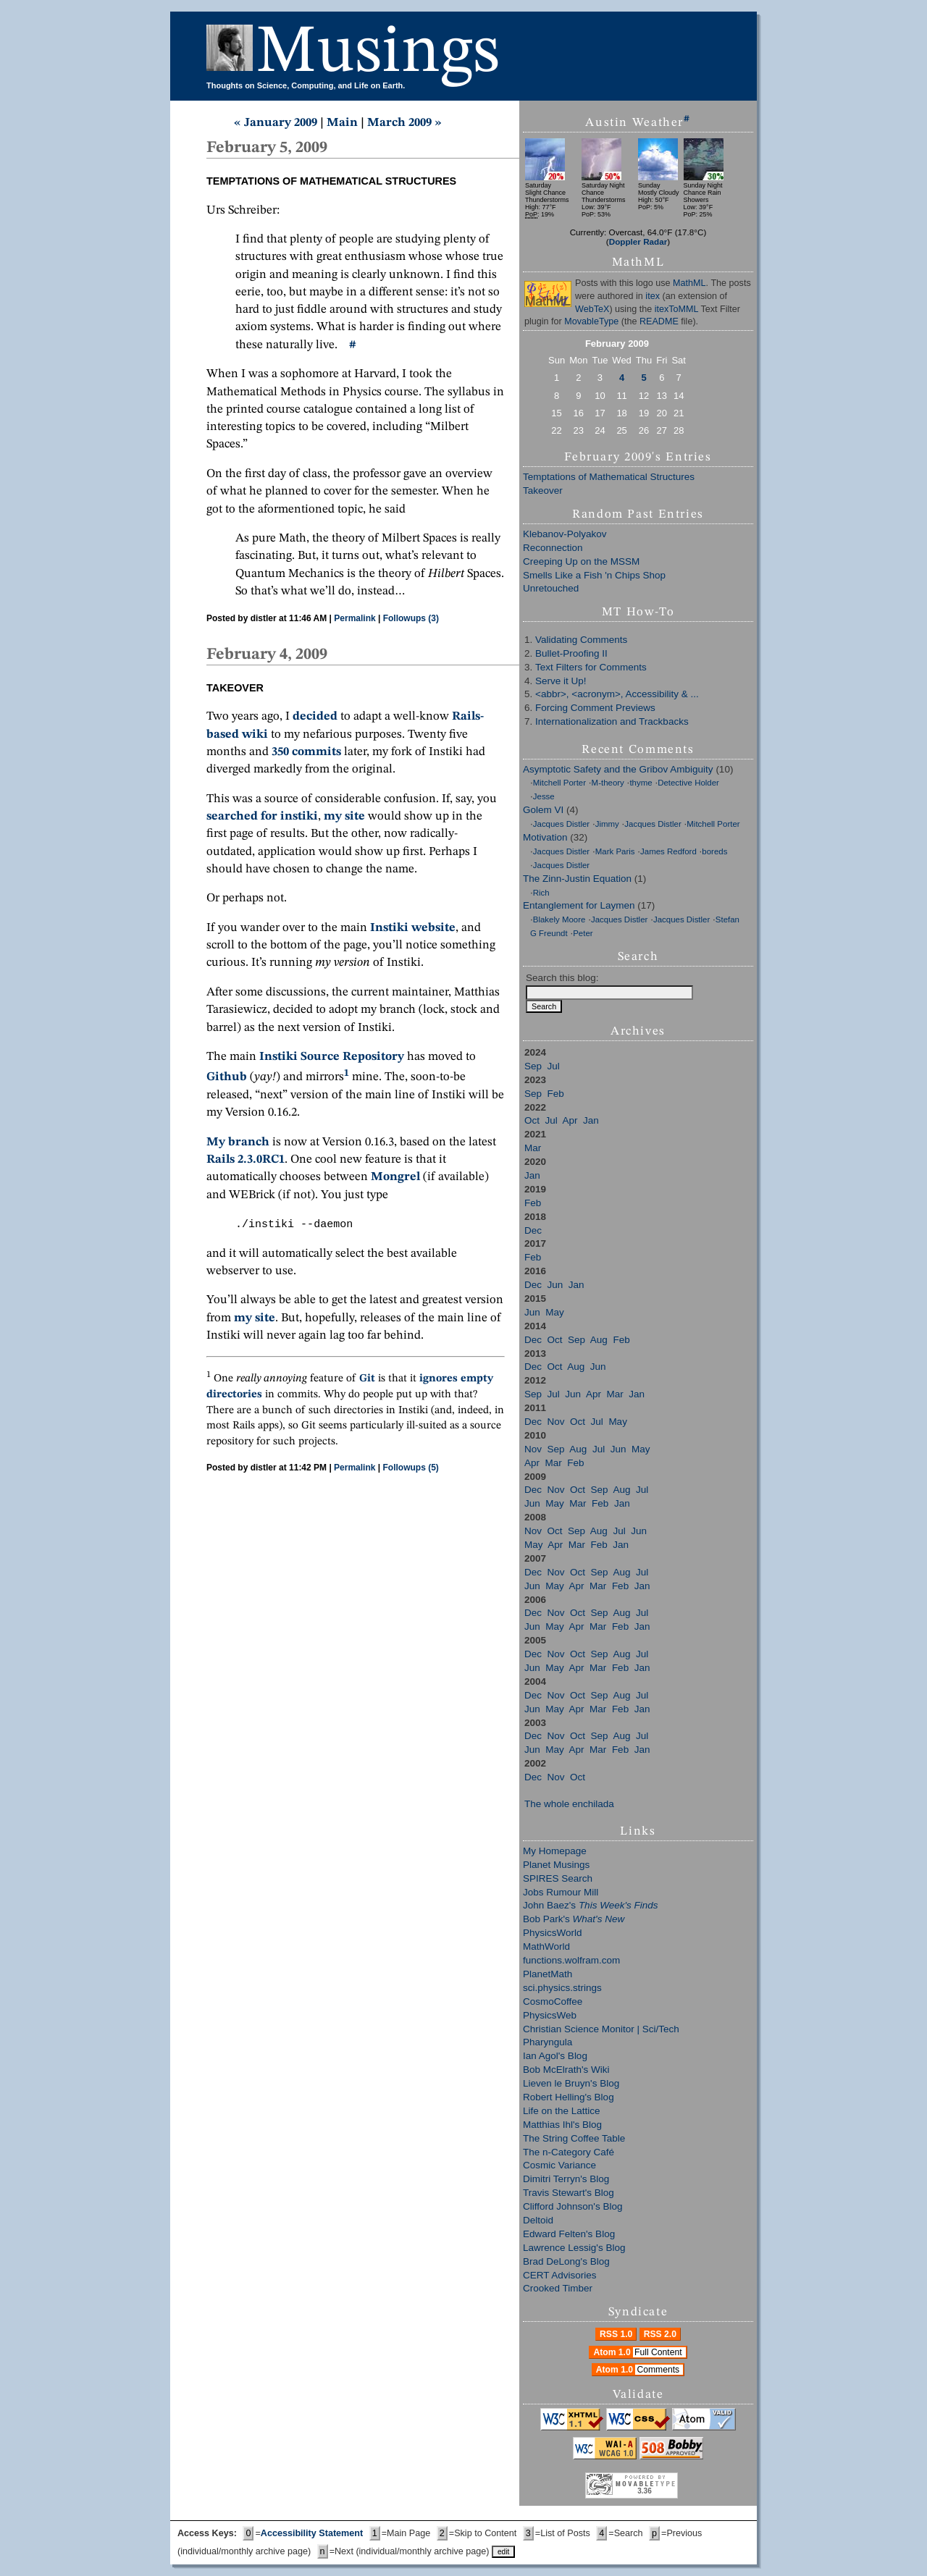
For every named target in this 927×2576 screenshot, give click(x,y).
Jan (591, 1120)
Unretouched (551, 588)
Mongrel (395, 1177)
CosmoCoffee (552, 2001)
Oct (532, 1120)
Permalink (354, 618)
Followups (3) (411, 618)
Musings (378, 53)
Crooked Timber (557, 2288)
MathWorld (546, 1946)
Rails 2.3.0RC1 (245, 1159)
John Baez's (590, 1905)
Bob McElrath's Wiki (566, 2069)
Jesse (544, 796)
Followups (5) (411, 1467)
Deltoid (538, 2220)
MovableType (591, 321)
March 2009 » (404, 123)
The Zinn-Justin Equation (577, 878)
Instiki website (413, 928)
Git (367, 1378)
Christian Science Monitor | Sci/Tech (601, 2029)
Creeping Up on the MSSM (581, 561)
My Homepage (555, 1850)
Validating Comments (581, 639)
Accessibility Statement (312, 2533)
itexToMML (676, 309)
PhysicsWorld (552, 1932)
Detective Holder (688, 782)
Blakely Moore (559, 919)
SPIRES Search (557, 1878)
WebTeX (592, 309)
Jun (555, 1284)
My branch (237, 1142)
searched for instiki (262, 816)
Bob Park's (573, 1919)
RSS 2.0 (660, 2334)
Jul (554, 1066)
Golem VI (543, 809)
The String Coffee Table (574, 2138)
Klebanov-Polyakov (565, 534)
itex (652, 296)
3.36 (644, 2491)
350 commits (306, 752)
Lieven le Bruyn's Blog (571, 2083)
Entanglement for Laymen (579, 905)
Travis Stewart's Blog (568, 2192)
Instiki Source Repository (331, 1057)
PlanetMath (547, 1974)
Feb (556, 1093)
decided (315, 716)
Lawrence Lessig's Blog (574, 2247)
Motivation (545, 837)
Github (226, 1078)
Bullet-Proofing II (571, 653)
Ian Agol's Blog (555, 2055)
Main (342, 123)
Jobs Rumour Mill (560, 1892)
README (659, 321)
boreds (714, 851)
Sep (533, 1066)
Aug (599, 1339)
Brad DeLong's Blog (566, 2261)
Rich (541, 892)
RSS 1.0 (616, 2334)
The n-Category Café (568, 2152)
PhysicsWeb (549, 2015)
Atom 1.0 (639, 2352)
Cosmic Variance (559, 2165)
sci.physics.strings (562, 1987)
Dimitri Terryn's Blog (566, 2178)
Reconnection (553, 547)
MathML (689, 283)
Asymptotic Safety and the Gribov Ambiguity (618, 769)
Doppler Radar (638, 241)
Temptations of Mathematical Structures (609, 476)
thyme (640, 782)
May (554, 1312)
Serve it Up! (561, 680)
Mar (532, 1147)
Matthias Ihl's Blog (562, 2124)
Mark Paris (615, 851)
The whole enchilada (569, 1803)
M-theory (608, 782)
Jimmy (607, 824)
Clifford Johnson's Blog (572, 2206)
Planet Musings (556, 1864)
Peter (582, 933)
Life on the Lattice (561, 2110)
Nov (556, 1421)
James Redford (668, 851)
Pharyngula (547, 2042)
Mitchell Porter (559, 782)
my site (344, 816)
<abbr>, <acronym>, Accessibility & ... (617, 694)
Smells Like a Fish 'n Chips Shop (594, 575)
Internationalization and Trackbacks (612, 721)
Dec (533, 1230)
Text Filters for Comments (591, 667)
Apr (570, 1120)
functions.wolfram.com (571, 1960)
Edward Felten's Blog (569, 2233)
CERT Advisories (560, 2275)
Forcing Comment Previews (595, 707)
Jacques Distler (561, 824)
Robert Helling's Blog (568, 2097)
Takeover (543, 490)
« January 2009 (275, 123)
